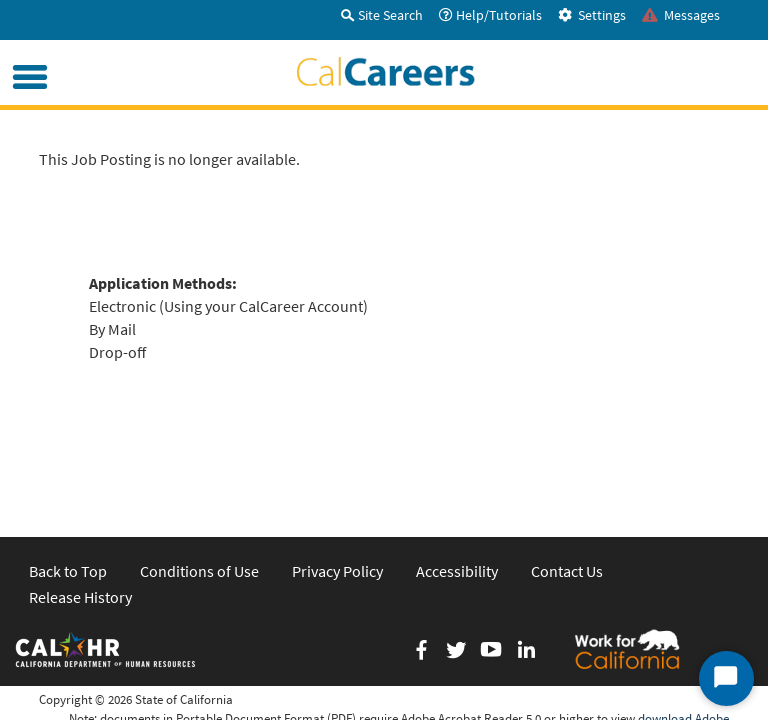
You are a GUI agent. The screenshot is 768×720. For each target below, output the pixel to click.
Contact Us (567, 481)
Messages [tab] (681, 15)
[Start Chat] (726, 678)
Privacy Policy (337, 481)
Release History (80, 506)
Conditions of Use (199, 481)
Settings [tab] (592, 15)
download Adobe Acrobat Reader (683, 637)
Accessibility (457, 481)
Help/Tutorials (490, 15)
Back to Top (68, 481)
